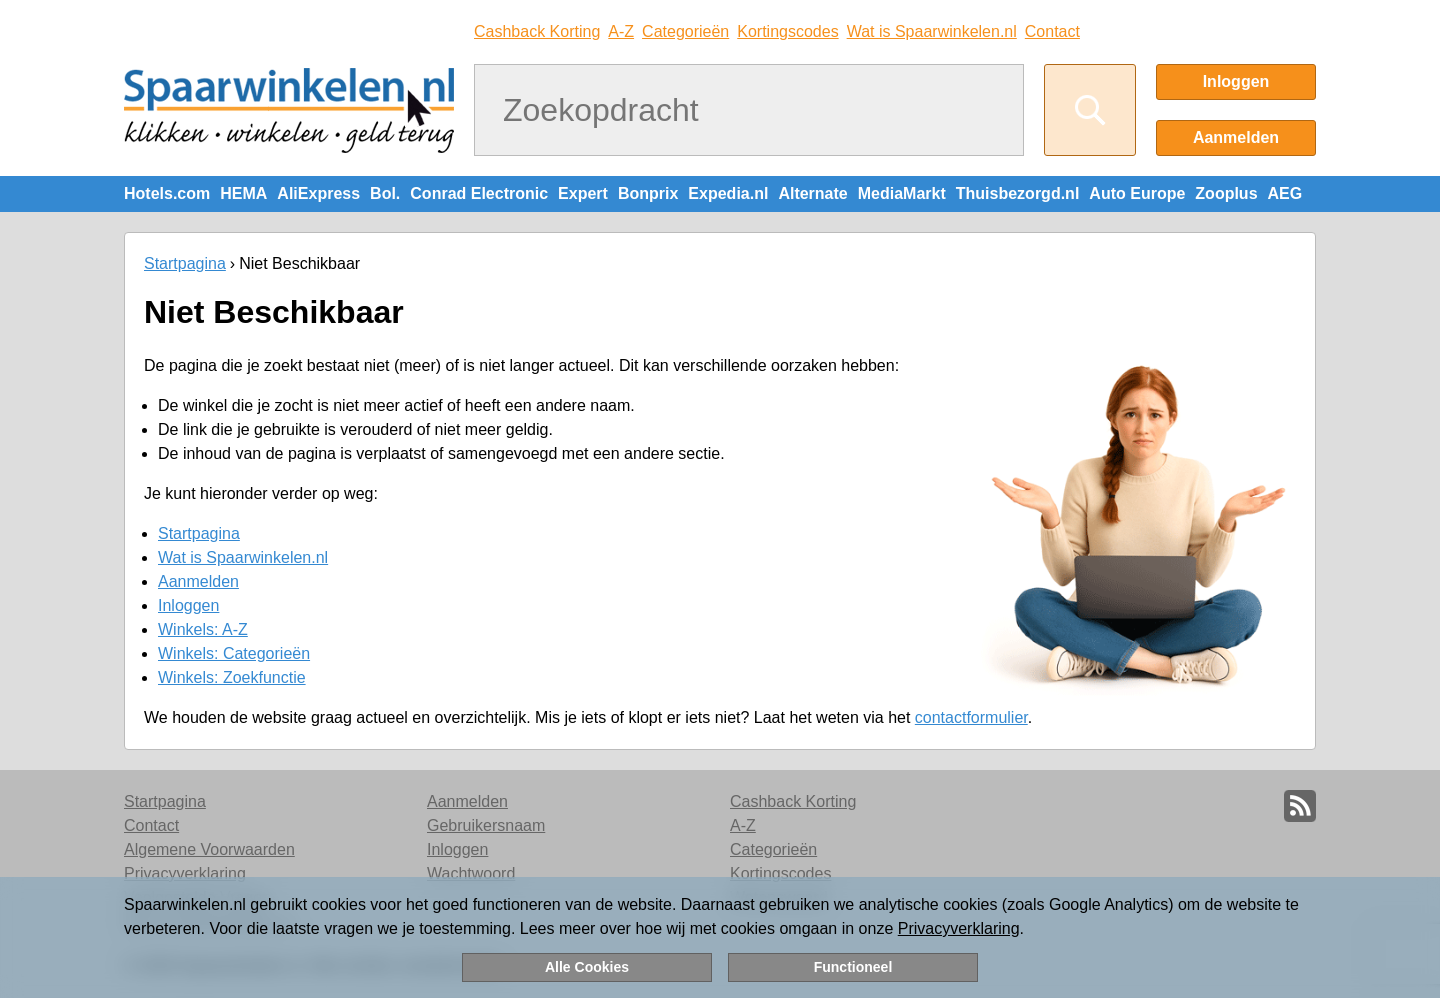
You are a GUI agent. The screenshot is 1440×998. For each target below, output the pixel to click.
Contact (1052, 31)
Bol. (385, 193)
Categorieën (685, 31)
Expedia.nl (728, 193)
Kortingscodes (787, 31)
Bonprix (648, 193)
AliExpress (318, 193)
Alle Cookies (587, 967)
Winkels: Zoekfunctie (232, 677)
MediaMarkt (902, 193)
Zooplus (1226, 193)
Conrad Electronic (479, 193)
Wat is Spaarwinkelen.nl (932, 31)
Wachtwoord (471, 873)
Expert (583, 193)
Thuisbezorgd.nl (1018, 193)
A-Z (621, 31)
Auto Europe (1137, 193)
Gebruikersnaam (486, 825)
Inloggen (1236, 81)
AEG (1285, 193)
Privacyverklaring (959, 928)
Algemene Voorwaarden (209, 849)
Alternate (812, 193)
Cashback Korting (537, 31)
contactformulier (971, 717)
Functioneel (853, 967)
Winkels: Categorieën (234, 653)
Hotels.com (167, 193)
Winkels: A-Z (203, 629)
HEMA (243, 193)
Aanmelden (1236, 137)
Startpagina (185, 263)
